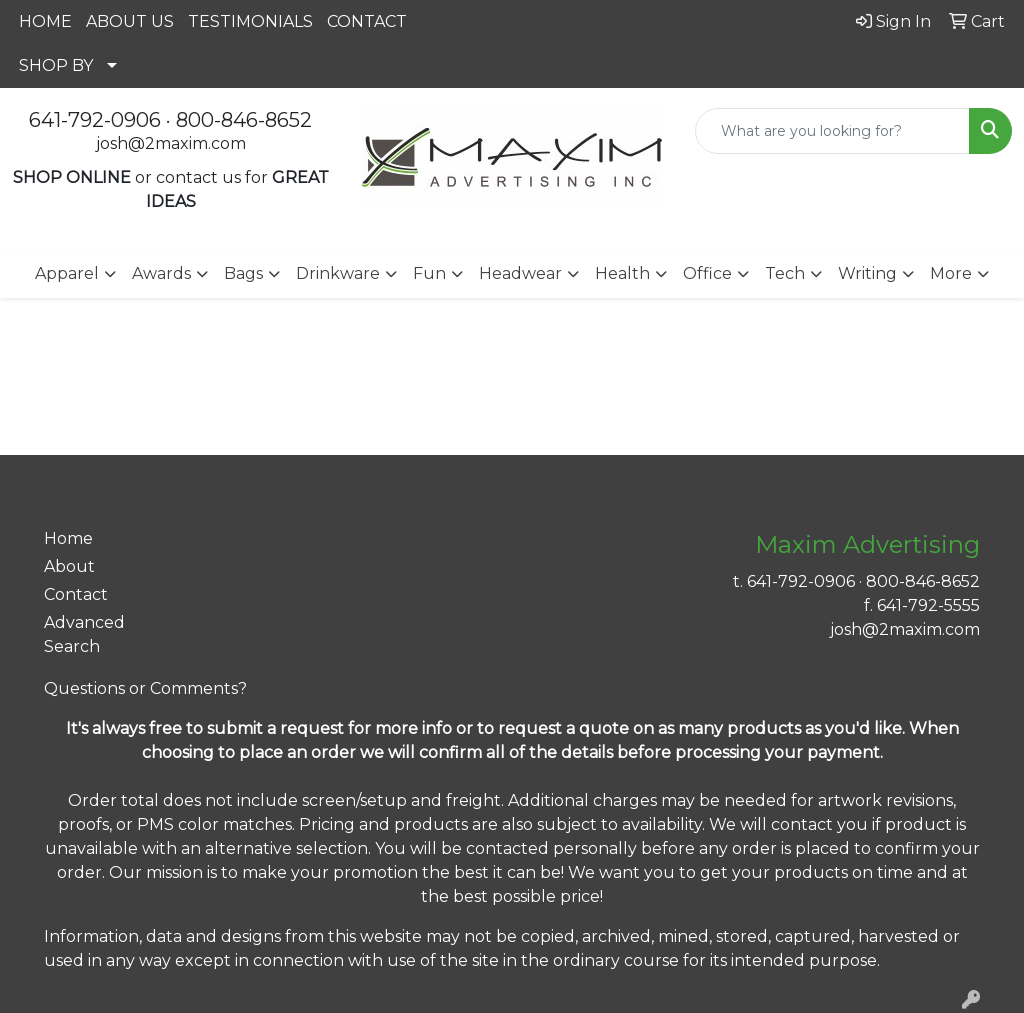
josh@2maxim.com (171, 143)
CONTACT (367, 21)
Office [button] (707, 273)
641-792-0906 (95, 120)
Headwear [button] (520, 273)
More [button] (951, 273)
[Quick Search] (832, 131)
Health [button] (622, 273)
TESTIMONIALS (250, 21)
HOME (45, 21)
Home (68, 538)
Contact (76, 594)
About (69, 566)
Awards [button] (161, 273)
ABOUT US (130, 21)
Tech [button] (785, 273)
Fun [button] (429, 273)
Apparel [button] (67, 273)
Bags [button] (243, 273)
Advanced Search (84, 634)
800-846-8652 (244, 120)
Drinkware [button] (338, 273)
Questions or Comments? (145, 688)
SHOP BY (56, 65)
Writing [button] (867, 273)
